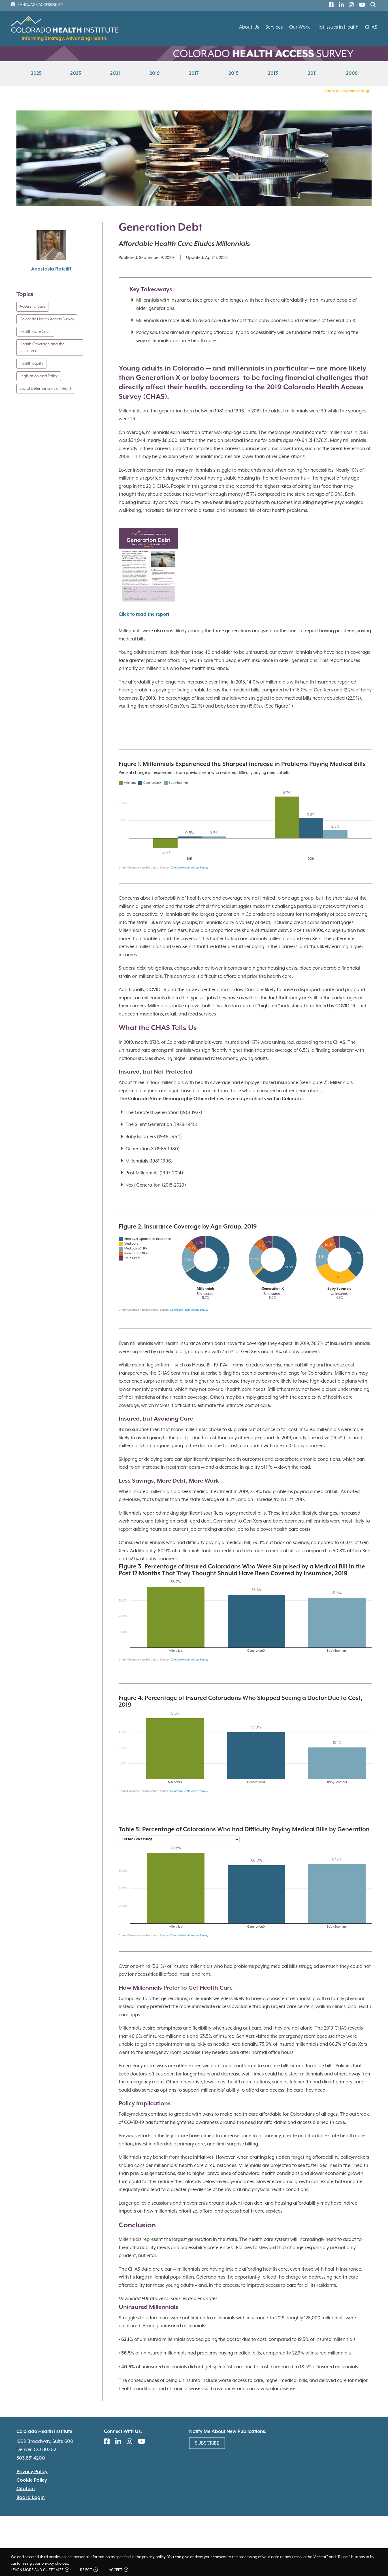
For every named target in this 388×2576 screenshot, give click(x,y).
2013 (273, 73)
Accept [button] (118, 2570)
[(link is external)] (330, 5)
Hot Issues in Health (337, 27)
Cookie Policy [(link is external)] (31, 2480)
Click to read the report (144, 614)
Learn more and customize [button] (40, 2570)
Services (274, 27)
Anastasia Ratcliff (51, 269)
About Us (249, 27)
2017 (194, 73)
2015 (233, 73)
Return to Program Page (346, 91)
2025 (36, 73)
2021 (115, 73)
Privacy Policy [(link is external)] (32, 2472)
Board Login (30, 2497)
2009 (352, 73)
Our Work (299, 27)
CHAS (371, 27)
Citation (25, 2489)
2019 (155, 73)
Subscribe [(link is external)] (207, 2443)
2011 (312, 73)
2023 (75, 73)
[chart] (245, 816)
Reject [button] (89, 2570)
